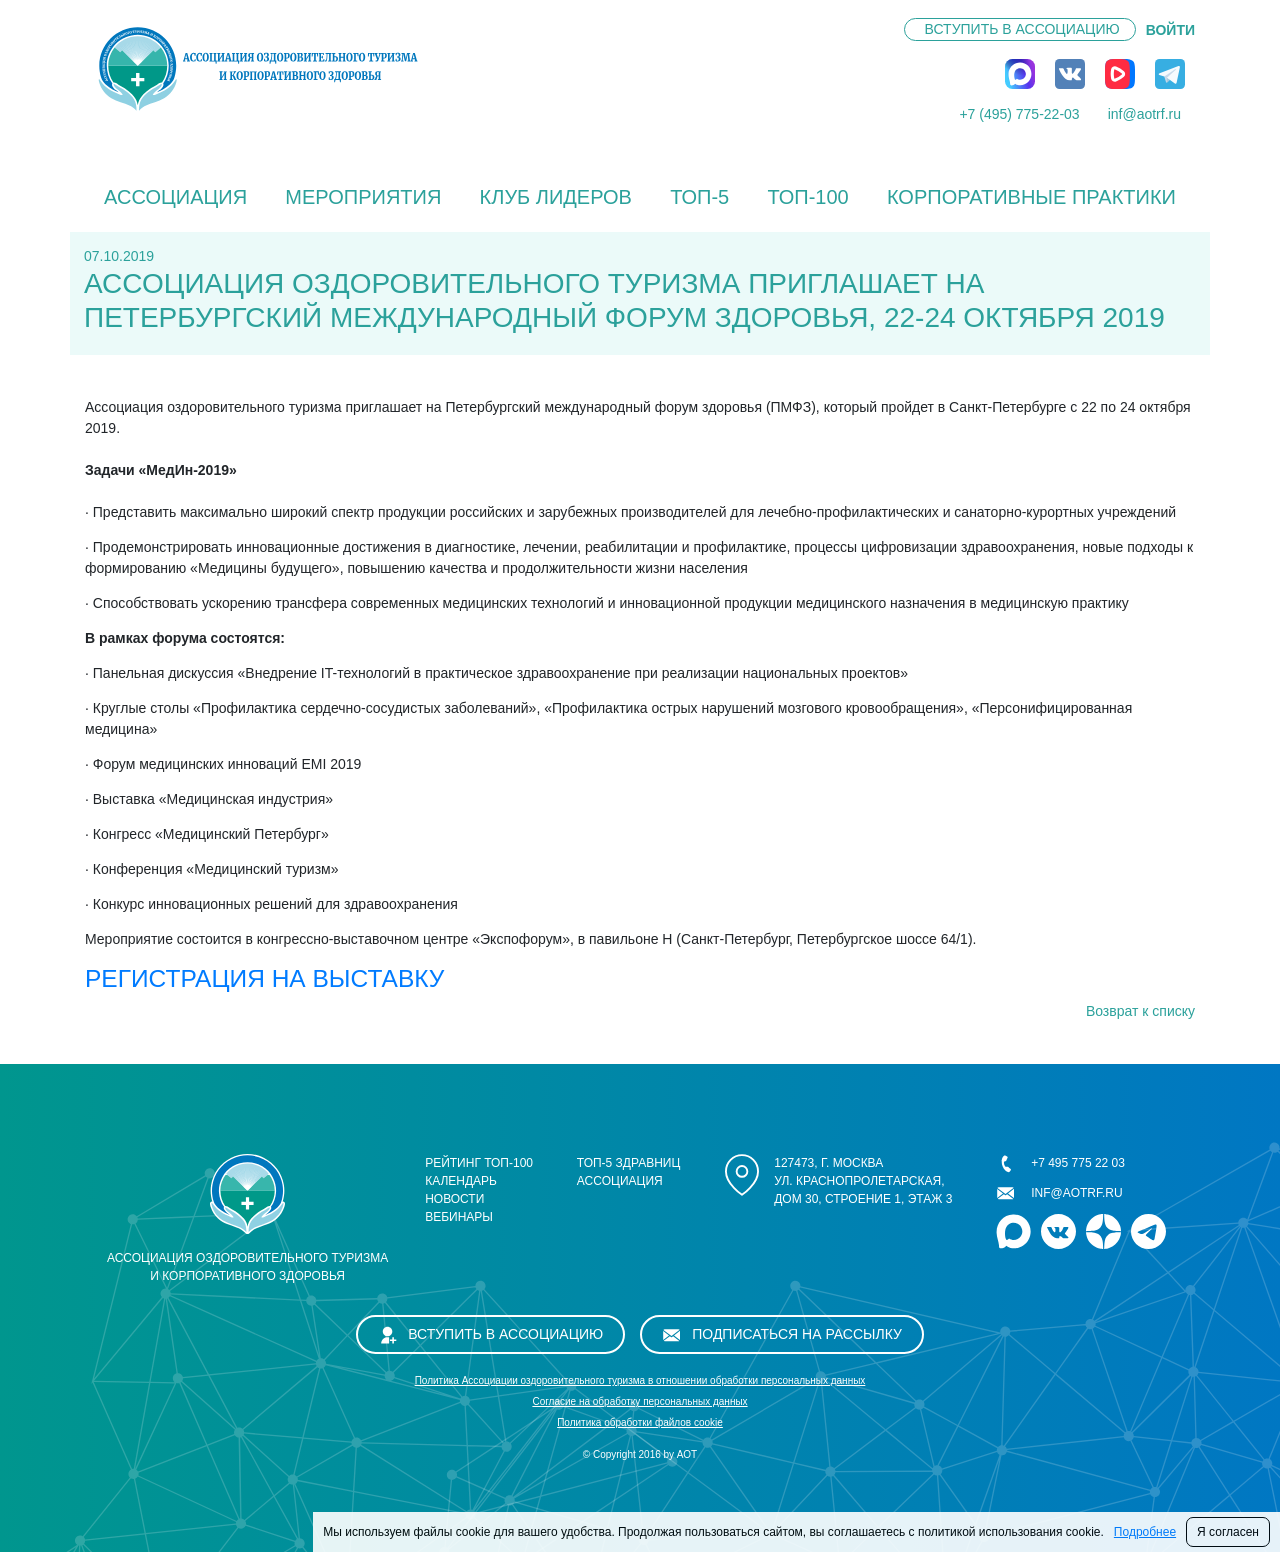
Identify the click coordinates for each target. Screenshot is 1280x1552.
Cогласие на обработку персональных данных (639, 1401)
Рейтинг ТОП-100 (479, 1163)
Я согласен (1228, 1532)
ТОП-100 (807, 197)
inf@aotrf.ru (1144, 114)
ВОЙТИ (1170, 30)
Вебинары (459, 1217)
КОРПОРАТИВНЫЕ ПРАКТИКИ (1031, 197)
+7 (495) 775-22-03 (1019, 114)
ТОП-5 (699, 197)
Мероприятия (363, 197)
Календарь (461, 1181)
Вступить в (1022, 29)
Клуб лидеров (556, 197)
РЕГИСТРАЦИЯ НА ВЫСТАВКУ (264, 978)
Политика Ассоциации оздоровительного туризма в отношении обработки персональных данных (640, 1380)
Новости (454, 1199)
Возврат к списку (1140, 1011)
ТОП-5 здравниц (629, 1163)
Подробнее (1145, 1532)
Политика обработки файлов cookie (640, 1422)
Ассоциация (175, 197)
